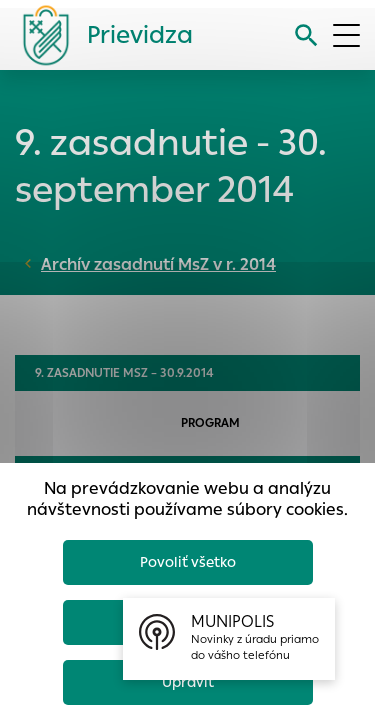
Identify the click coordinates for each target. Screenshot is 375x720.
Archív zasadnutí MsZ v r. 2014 (158, 264)
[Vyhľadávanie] (306, 35)
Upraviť (188, 682)
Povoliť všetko (188, 562)
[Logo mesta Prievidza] (100, 35)
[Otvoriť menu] (346, 35)
